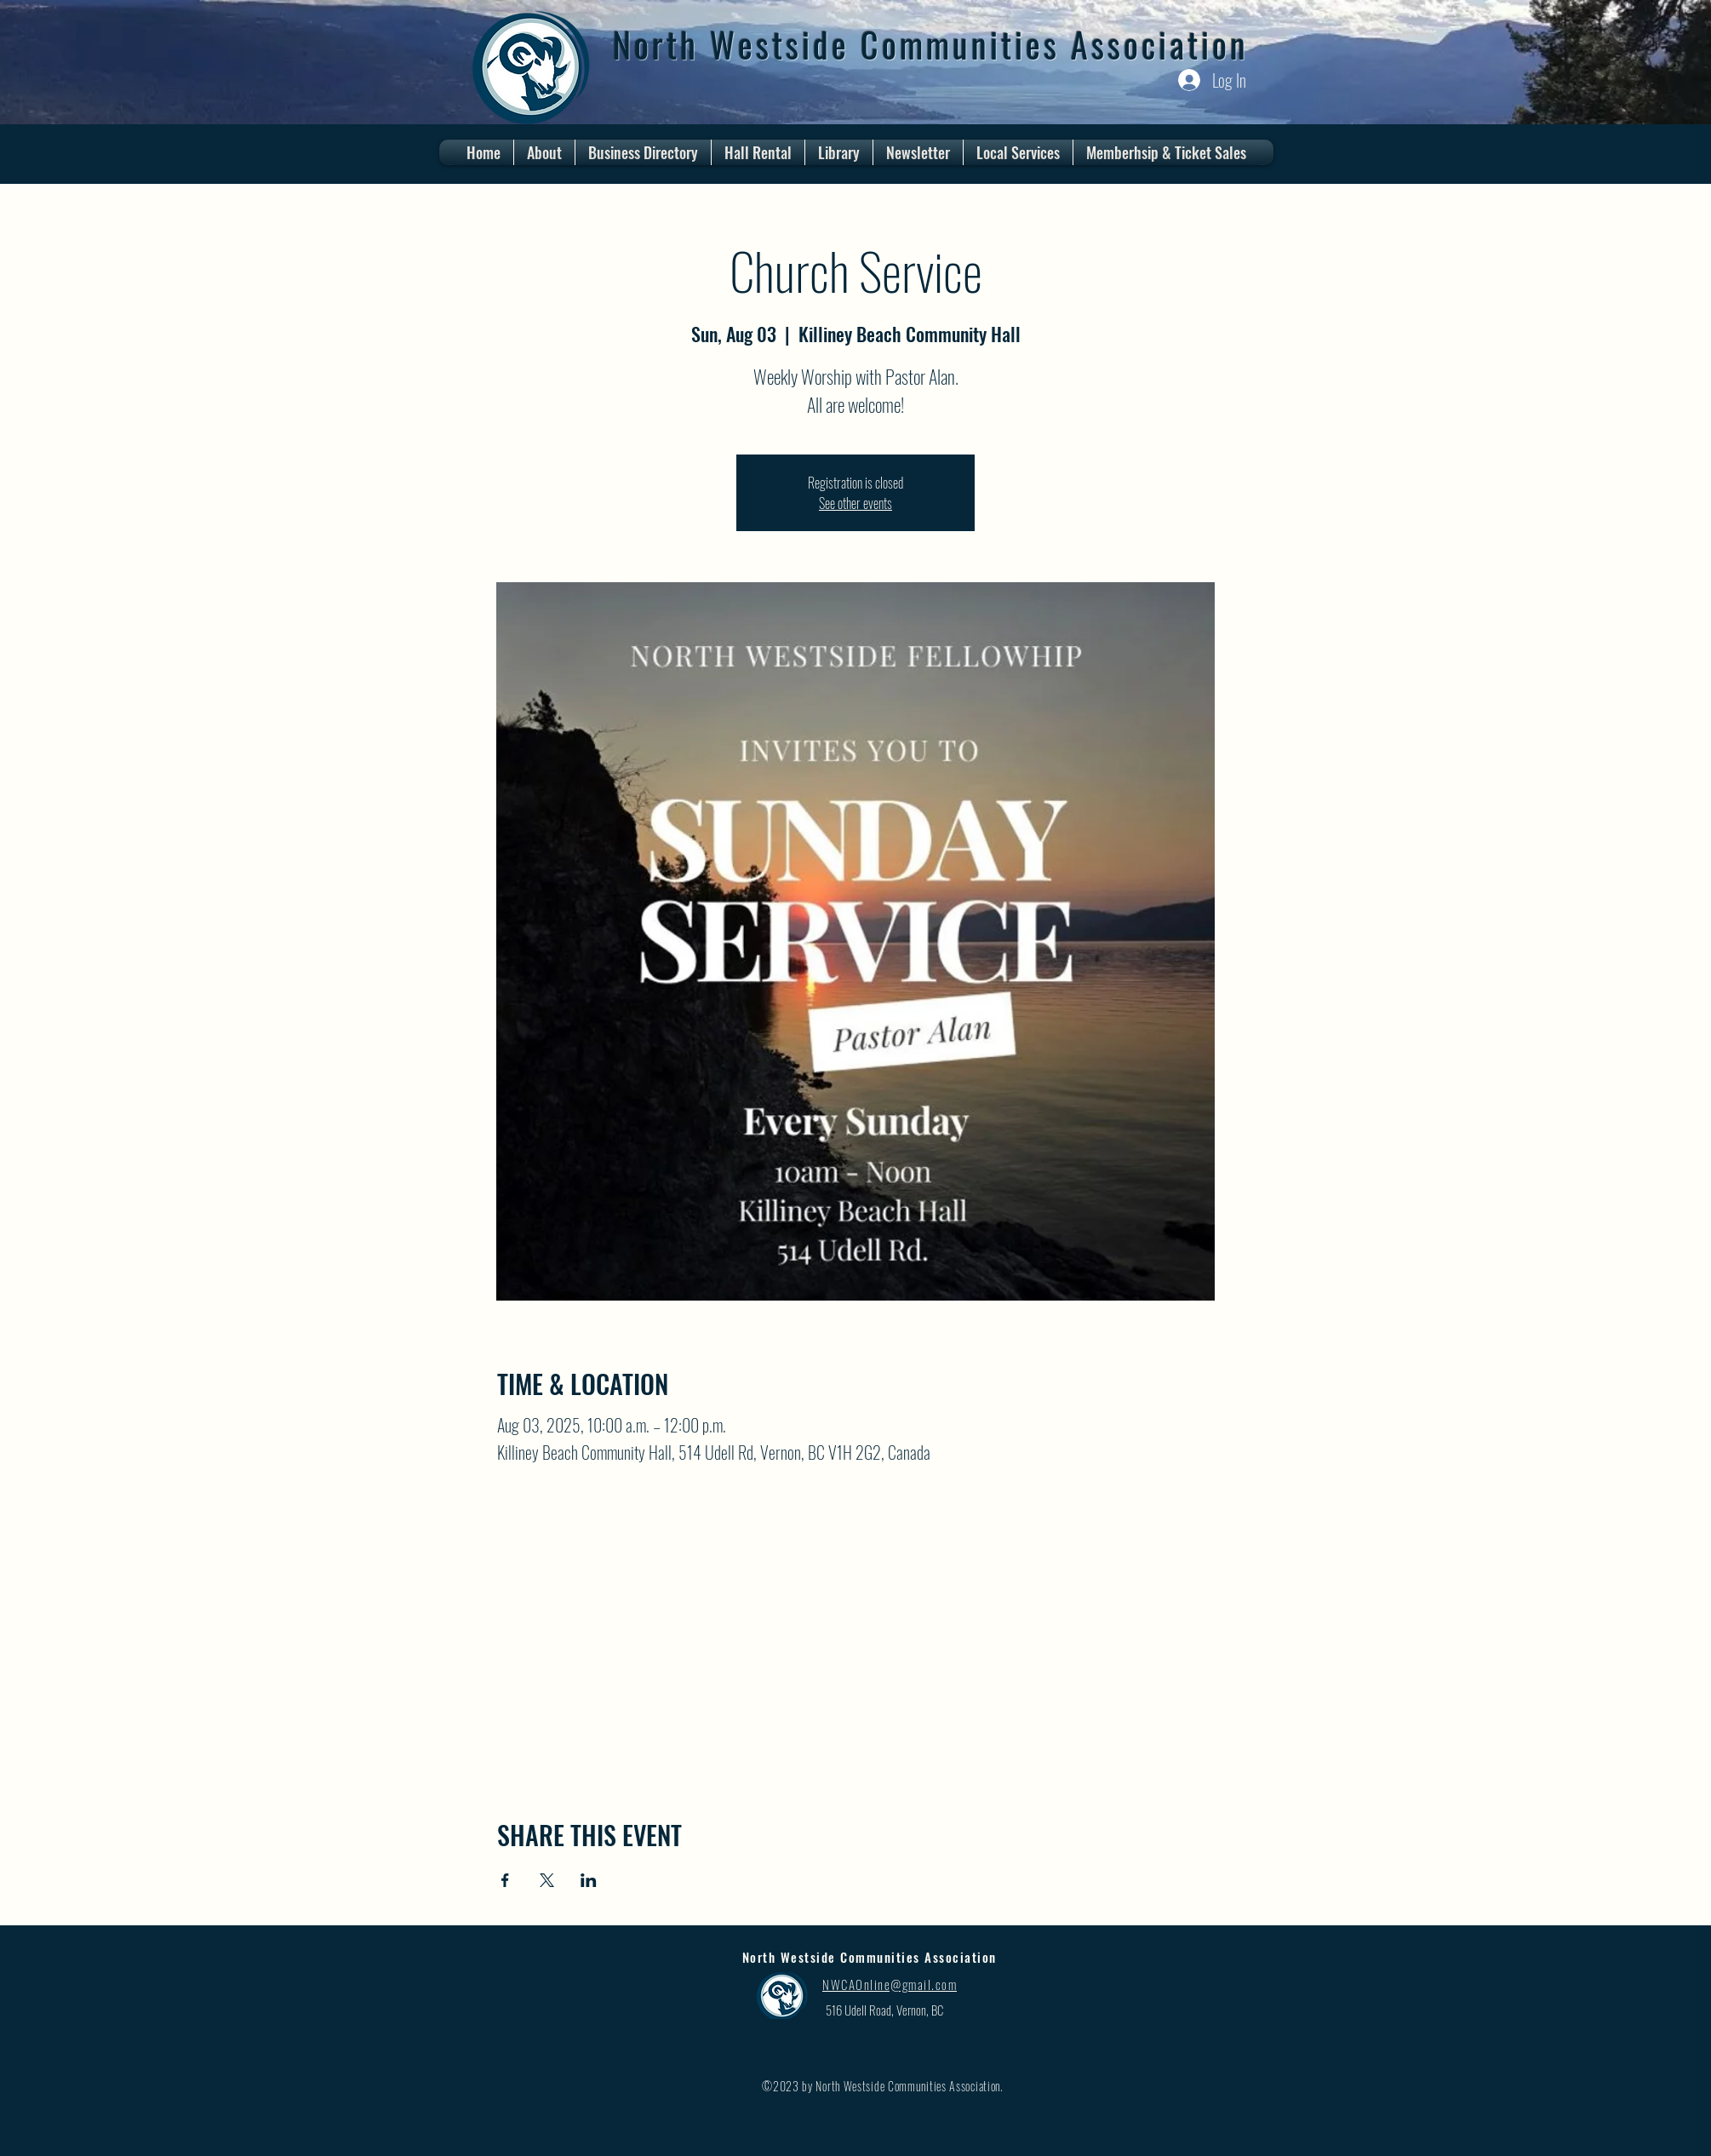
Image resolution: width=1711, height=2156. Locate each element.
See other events (855, 503)
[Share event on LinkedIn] (589, 1880)
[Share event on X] (547, 1880)
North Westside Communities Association (931, 44)
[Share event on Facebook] (505, 1880)
